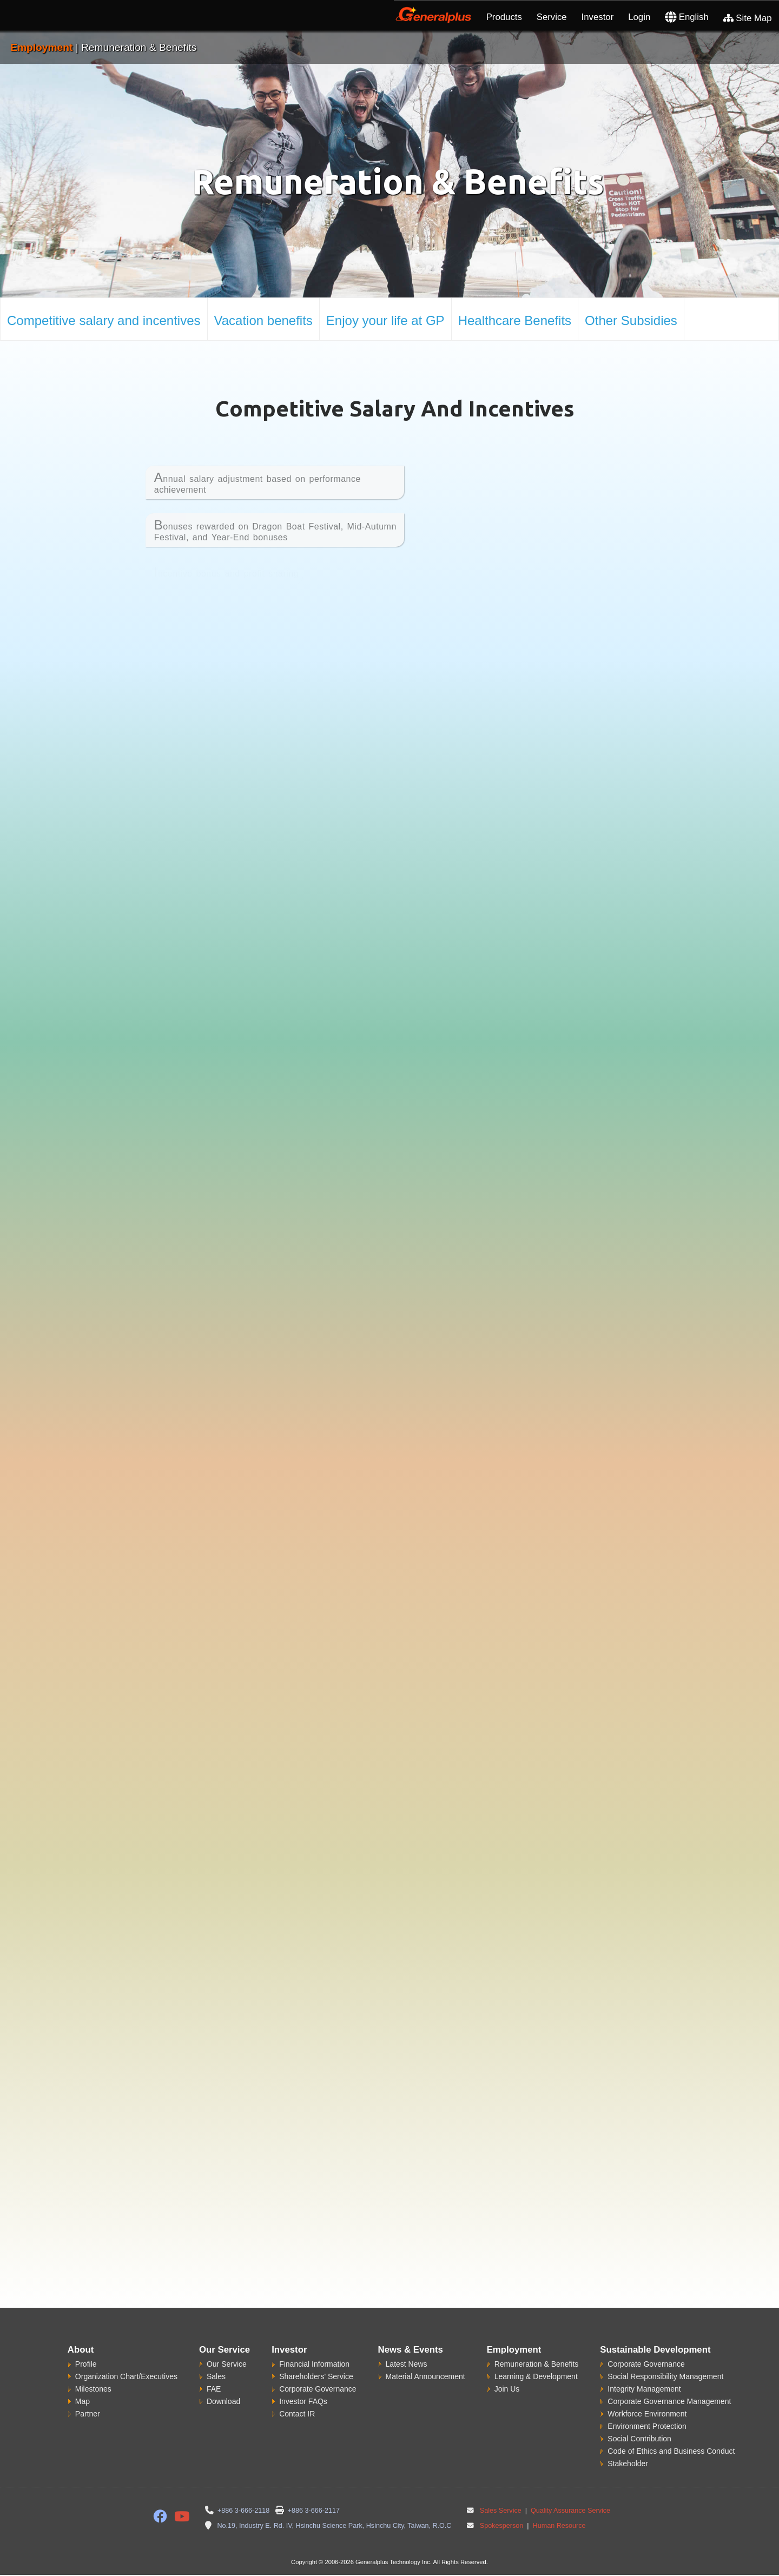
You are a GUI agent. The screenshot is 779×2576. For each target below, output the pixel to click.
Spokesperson (502, 2525)
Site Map (747, 18)
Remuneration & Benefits (536, 2364)
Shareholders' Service (316, 2376)
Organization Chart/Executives (126, 2376)
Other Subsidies (631, 320)
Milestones (93, 2389)
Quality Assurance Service (570, 2510)
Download (223, 2401)
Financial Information (314, 2364)
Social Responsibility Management (665, 2376)
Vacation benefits (263, 320)
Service (552, 17)
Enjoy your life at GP (385, 320)
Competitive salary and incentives (104, 320)
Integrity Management (644, 2389)
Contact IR (297, 2413)
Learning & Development (536, 2376)
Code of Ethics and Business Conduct (671, 2451)
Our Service (227, 2364)
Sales (216, 2376)
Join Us (507, 2389)
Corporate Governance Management (669, 2401)
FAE (214, 2389)
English (687, 17)
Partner (87, 2413)
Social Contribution (639, 2438)
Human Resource (558, 2525)
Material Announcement (425, 2376)
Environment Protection (647, 2426)
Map (82, 2401)
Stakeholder (628, 2463)
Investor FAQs (303, 2401)
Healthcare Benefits (514, 320)
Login (639, 17)
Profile (86, 2364)
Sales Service (500, 2510)
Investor (598, 17)
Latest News (406, 2364)
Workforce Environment (647, 2413)
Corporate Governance (317, 2389)
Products (504, 17)
